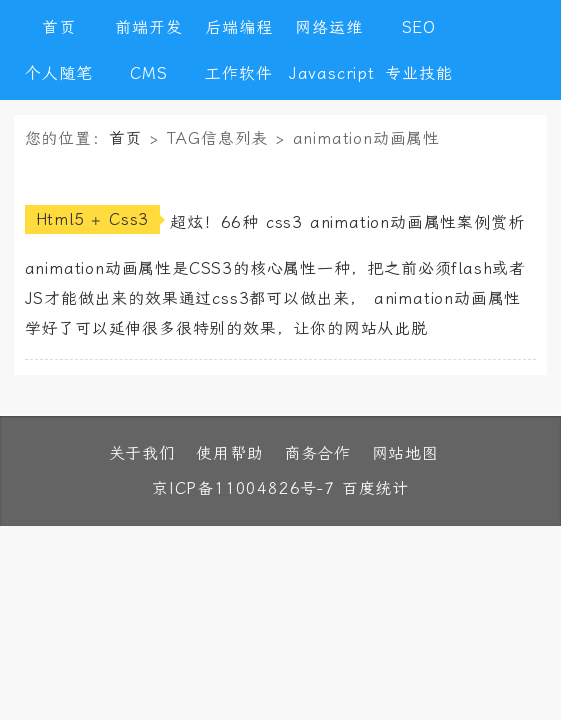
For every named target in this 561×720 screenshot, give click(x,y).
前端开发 (148, 27)
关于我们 (142, 453)
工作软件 (238, 73)
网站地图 (405, 453)
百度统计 (375, 488)
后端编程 (238, 27)
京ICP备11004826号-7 (243, 488)
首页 (59, 27)
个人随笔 (58, 73)
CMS (148, 73)
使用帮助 (229, 453)
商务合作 (317, 453)
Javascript (329, 73)
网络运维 (328, 27)
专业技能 (418, 73)
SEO (419, 27)
